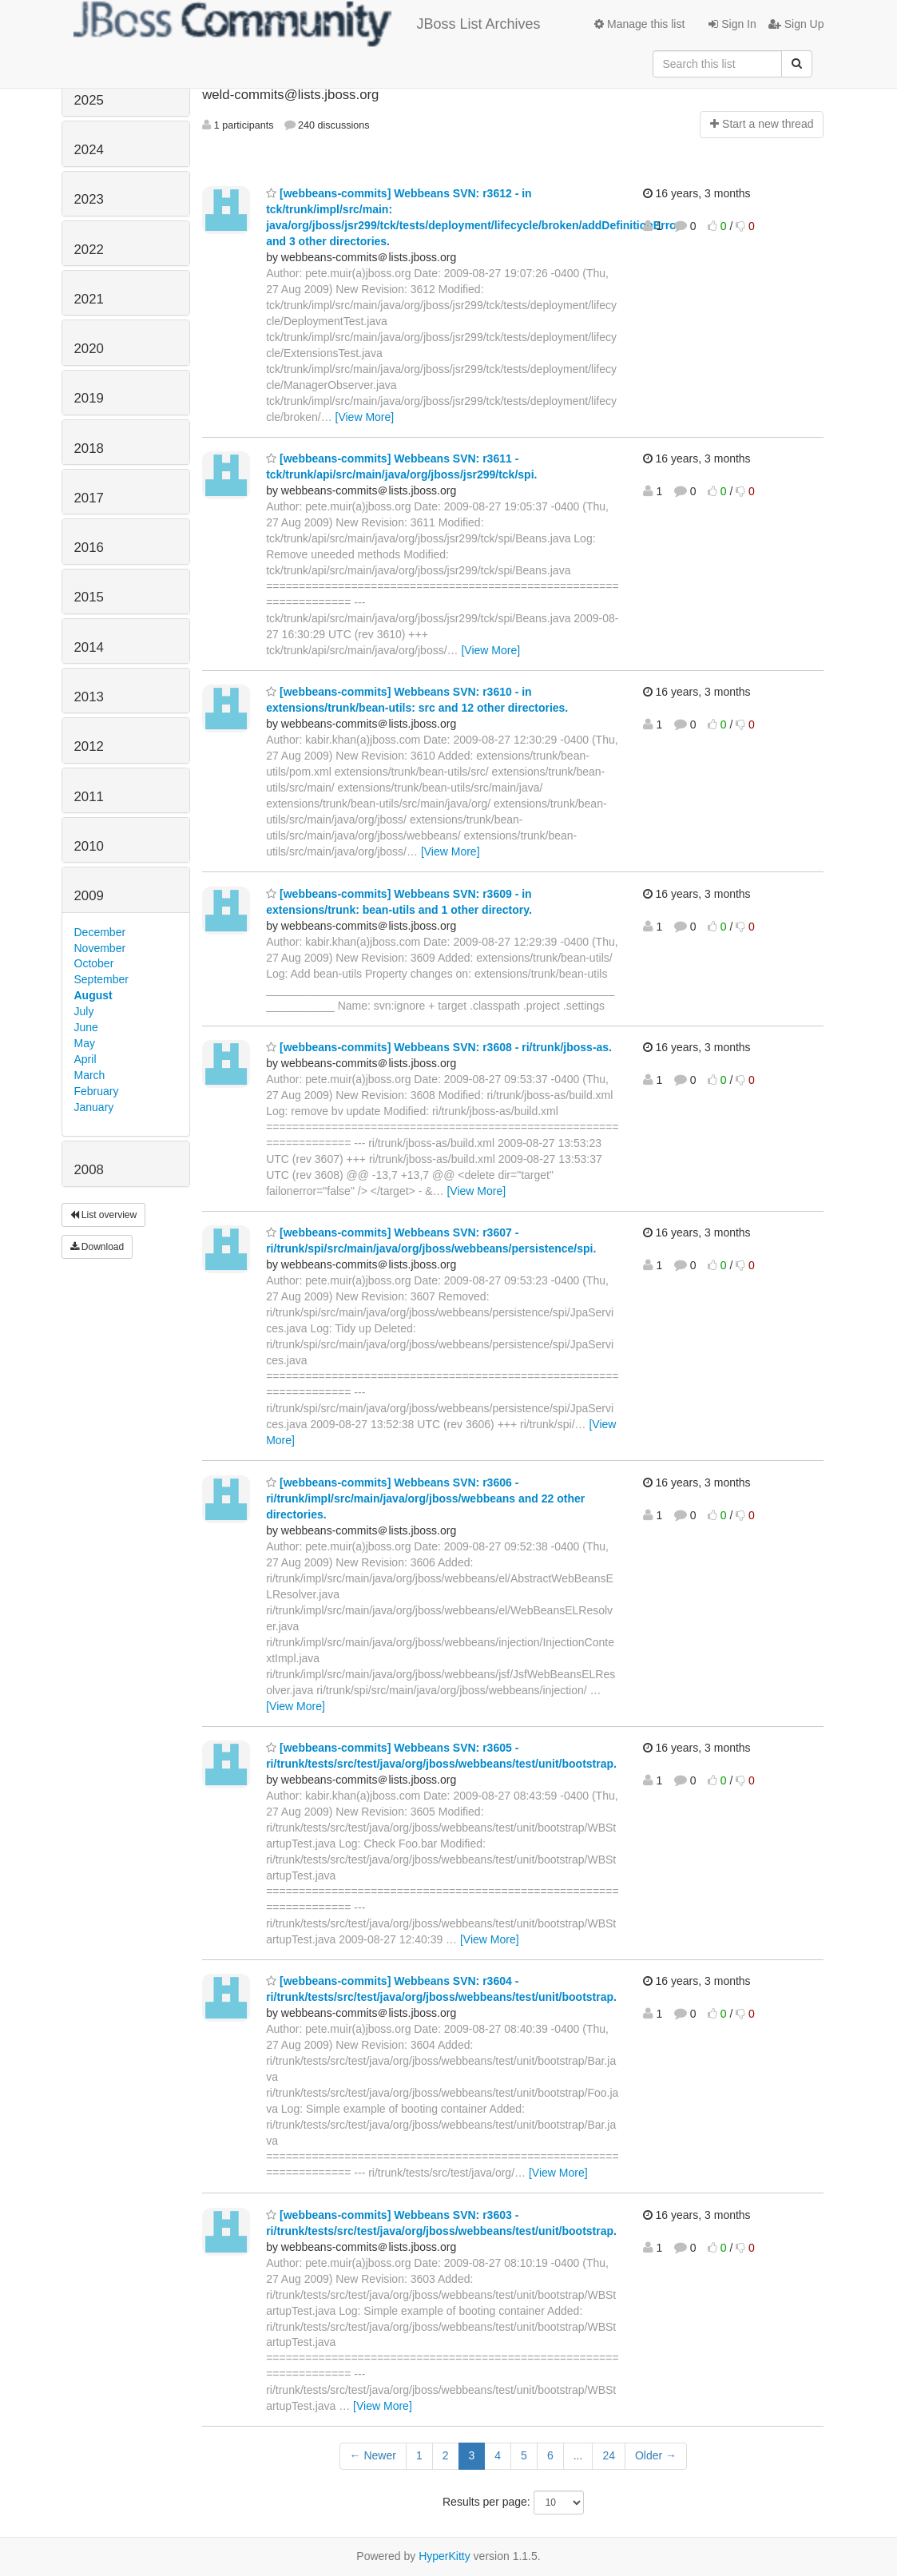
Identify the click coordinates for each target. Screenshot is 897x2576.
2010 (89, 846)
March (89, 1075)
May (84, 1043)
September (101, 979)
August (93, 995)
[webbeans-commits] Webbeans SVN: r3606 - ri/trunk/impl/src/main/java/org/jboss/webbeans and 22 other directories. (425, 1498)
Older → (656, 2455)
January (94, 1107)
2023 (89, 199)
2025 (89, 100)
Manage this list (639, 24)
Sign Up (796, 24)
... (578, 2455)
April (85, 1059)
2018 (89, 448)
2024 (89, 149)
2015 (89, 597)
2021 (89, 299)
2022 (89, 249)
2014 (89, 647)
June (86, 1027)
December (100, 932)
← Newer (373, 2455)
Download (97, 1246)
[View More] (365, 417)
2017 (89, 498)
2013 (89, 697)
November (100, 948)
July (84, 1011)
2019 (89, 398)
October (94, 963)
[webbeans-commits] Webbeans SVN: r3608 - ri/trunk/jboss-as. (439, 1047)
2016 (89, 547)
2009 (89, 895)
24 (608, 2455)
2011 (89, 796)
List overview (103, 1215)
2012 (89, 746)
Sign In (732, 24)
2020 (89, 348)
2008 (89, 1169)
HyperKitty (444, 2556)
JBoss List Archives (307, 24)
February (96, 1091)
